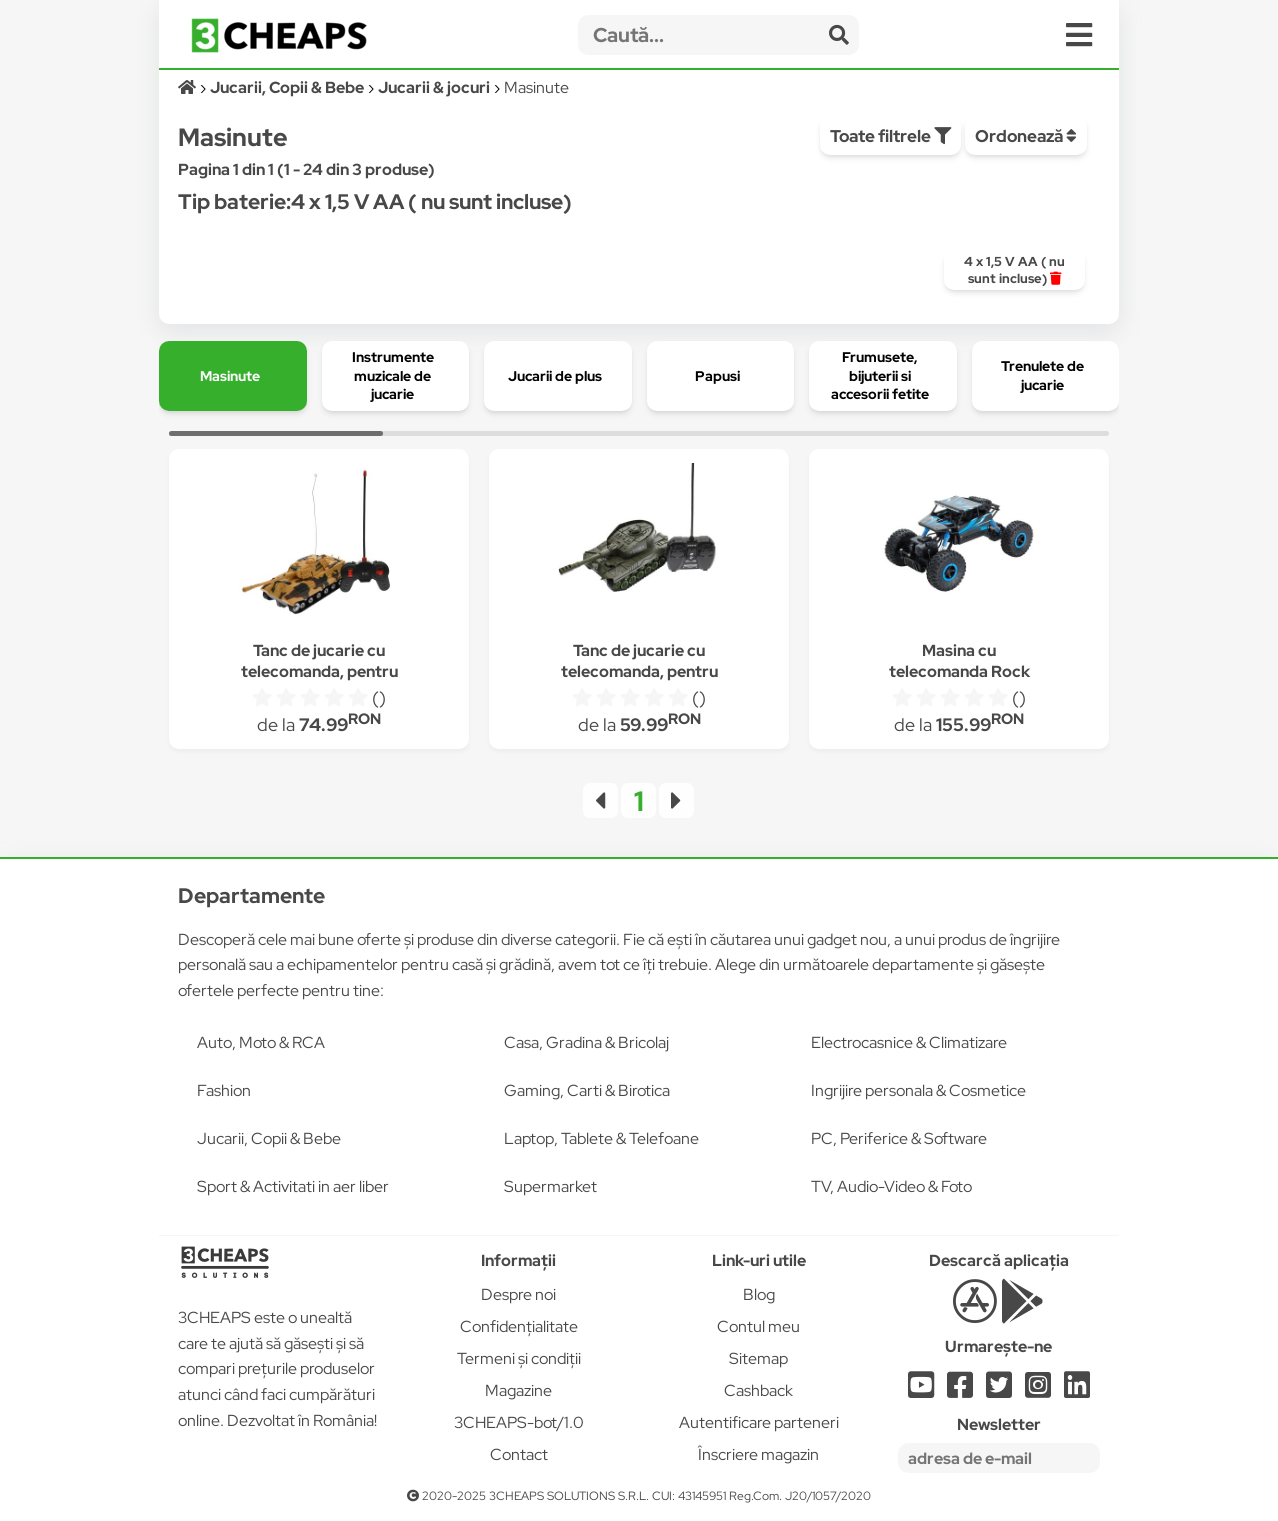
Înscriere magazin (758, 1454)
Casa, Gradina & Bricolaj (586, 1042)
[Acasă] (188, 87)
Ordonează (1026, 136)
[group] (1014, 270)
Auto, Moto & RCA (261, 1042)
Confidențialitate (519, 1326)
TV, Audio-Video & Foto (891, 1186)
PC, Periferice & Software (899, 1138)
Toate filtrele (890, 136)
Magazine (518, 1390)
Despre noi (518, 1294)
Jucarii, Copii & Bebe (269, 1138)
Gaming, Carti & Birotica (587, 1090)
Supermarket (550, 1186)
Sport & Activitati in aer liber (293, 1186)
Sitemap (758, 1358)
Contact (519, 1454)
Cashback (758, 1390)
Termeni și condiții (519, 1358)
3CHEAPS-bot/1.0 (519, 1422)
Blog (759, 1294)
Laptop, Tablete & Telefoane (601, 1138)
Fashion (224, 1090)
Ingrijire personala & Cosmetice (918, 1090)
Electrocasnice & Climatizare (909, 1042)
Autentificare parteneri (759, 1422)
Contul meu (758, 1326)
